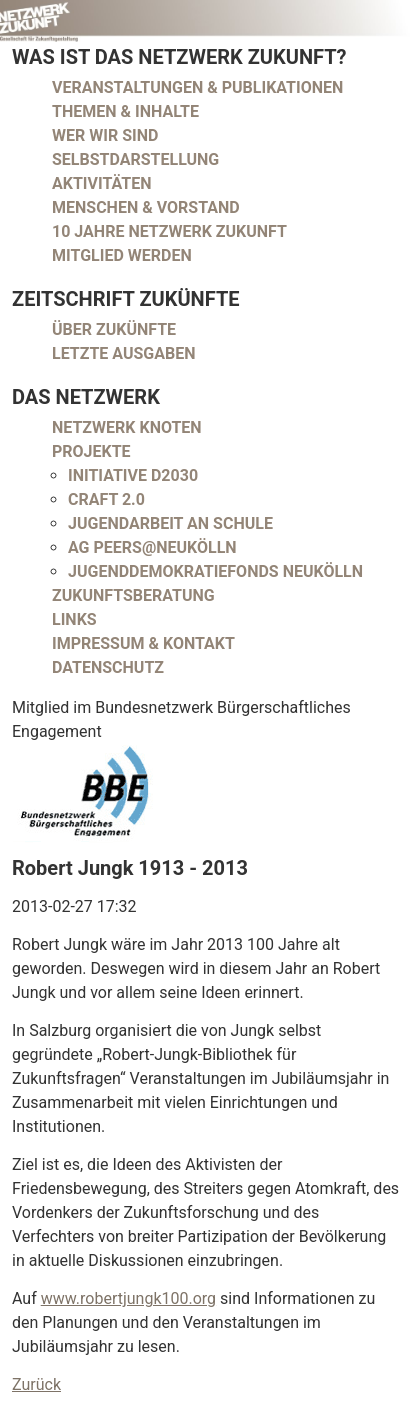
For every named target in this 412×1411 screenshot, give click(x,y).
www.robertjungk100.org (128, 1298)
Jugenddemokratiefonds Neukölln (215, 571)
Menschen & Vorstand (146, 207)
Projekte (91, 451)
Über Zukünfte (114, 329)
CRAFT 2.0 (106, 499)
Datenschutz (108, 667)
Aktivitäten (102, 183)
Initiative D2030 (133, 475)
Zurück (36, 1384)
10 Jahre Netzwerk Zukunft (169, 231)
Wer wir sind (105, 135)
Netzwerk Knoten (127, 427)
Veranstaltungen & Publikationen (197, 87)
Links (74, 619)
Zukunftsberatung (133, 595)
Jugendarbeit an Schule (170, 523)
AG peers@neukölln (152, 547)
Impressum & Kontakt (143, 643)
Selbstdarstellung (135, 159)
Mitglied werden (122, 255)
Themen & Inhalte (125, 111)
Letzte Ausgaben (124, 353)
